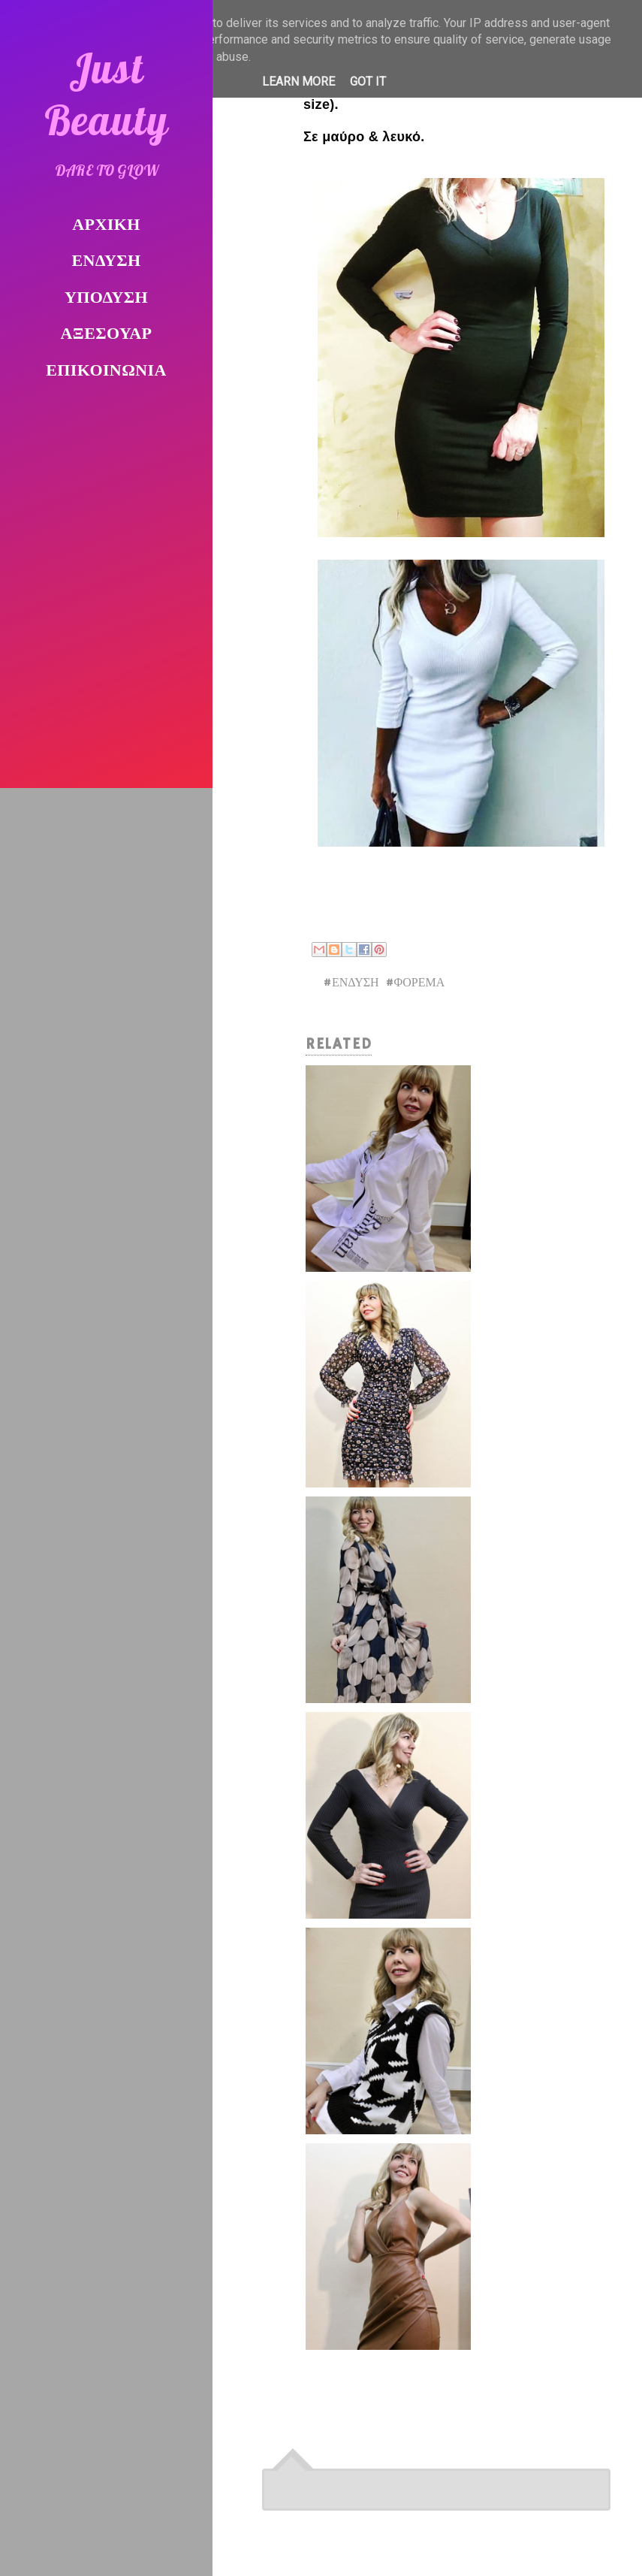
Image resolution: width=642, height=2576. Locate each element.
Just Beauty (106, 94)
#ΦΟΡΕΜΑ (415, 983)
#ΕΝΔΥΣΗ (351, 983)
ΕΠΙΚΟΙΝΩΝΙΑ (106, 371)
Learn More (298, 81)
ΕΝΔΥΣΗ (106, 261)
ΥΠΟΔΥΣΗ (106, 298)
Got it (368, 81)
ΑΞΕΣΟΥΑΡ (106, 334)
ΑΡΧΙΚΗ (106, 225)
